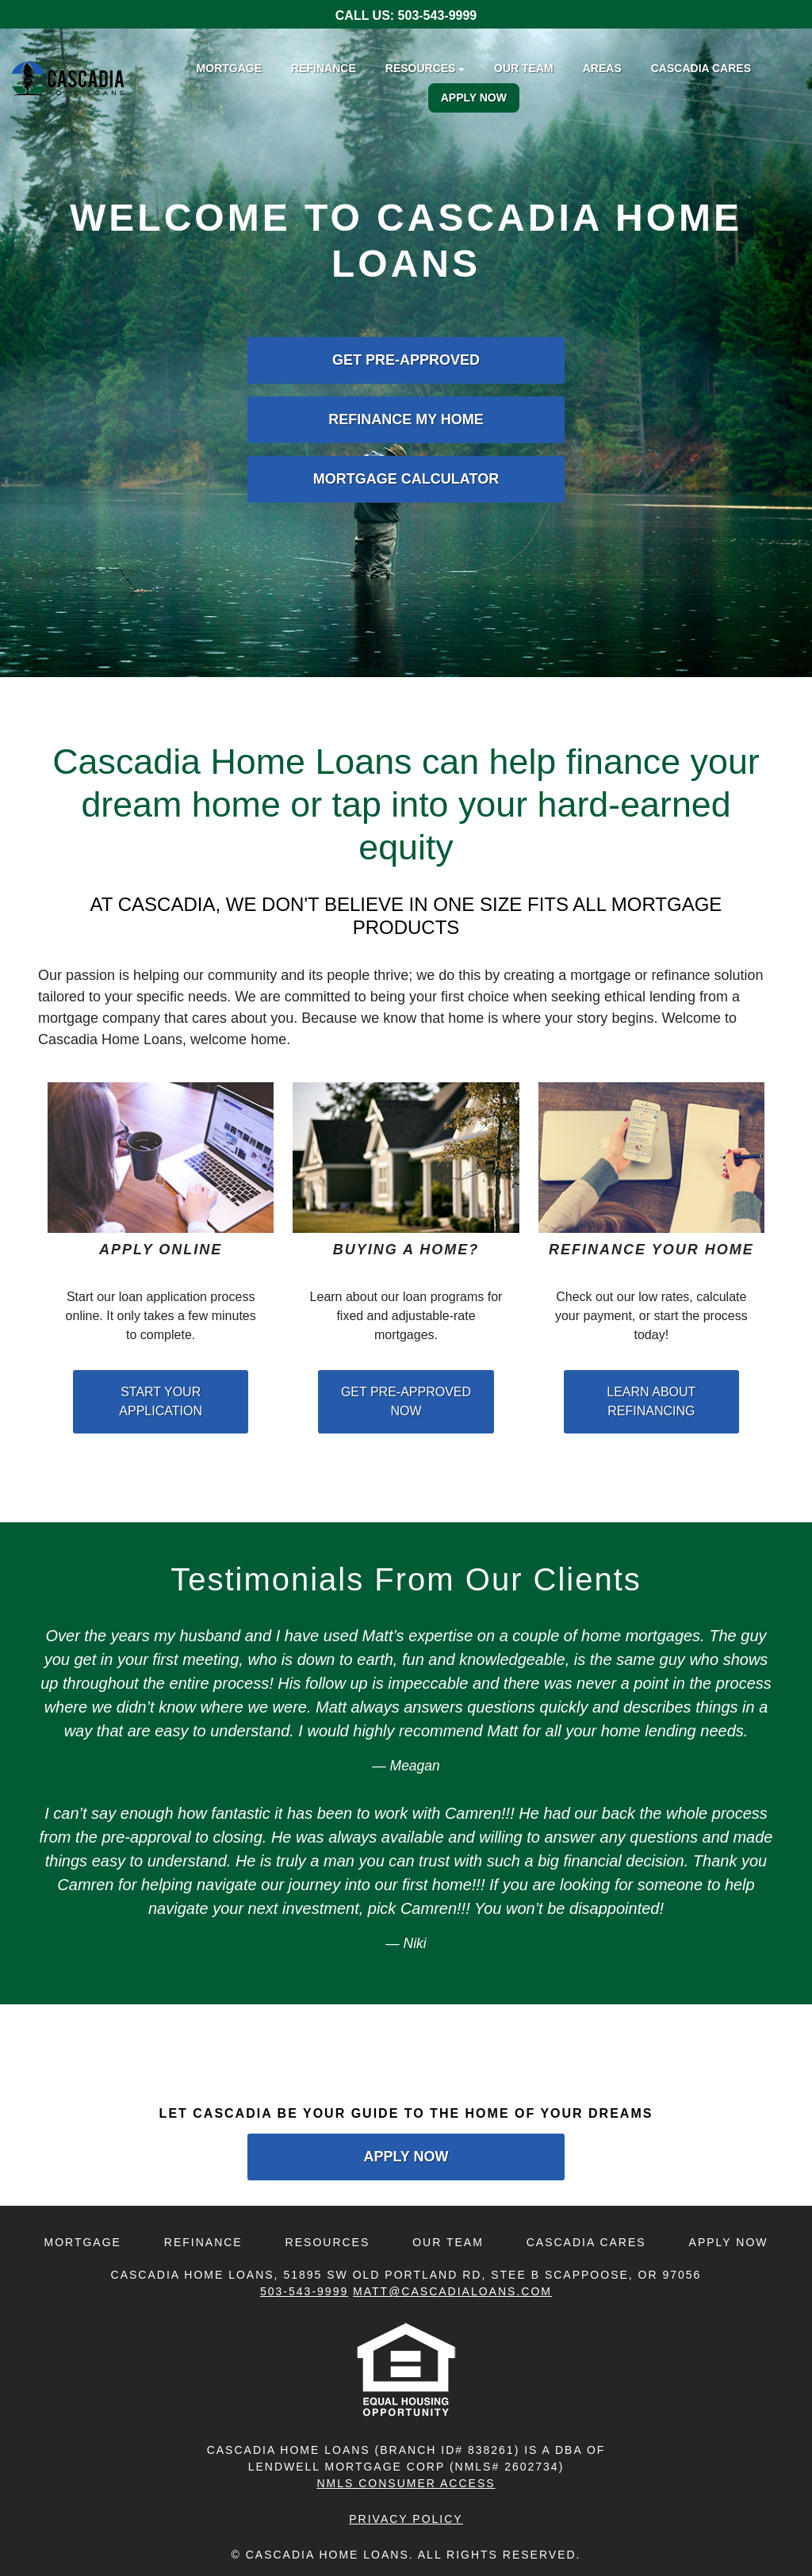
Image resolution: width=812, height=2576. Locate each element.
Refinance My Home (406, 419)
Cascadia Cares (701, 68)
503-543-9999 (437, 15)
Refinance (323, 68)
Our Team (523, 68)
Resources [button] (420, 68)
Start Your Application (160, 1401)
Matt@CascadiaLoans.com (452, 2291)
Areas (602, 68)
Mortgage (229, 68)
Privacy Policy (405, 2519)
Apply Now (474, 97)
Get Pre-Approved (406, 360)
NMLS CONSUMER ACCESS (405, 2483)
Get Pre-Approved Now (406, 1401)
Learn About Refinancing (651, 1401)
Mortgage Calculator (406, 479)
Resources (327, 2242)
